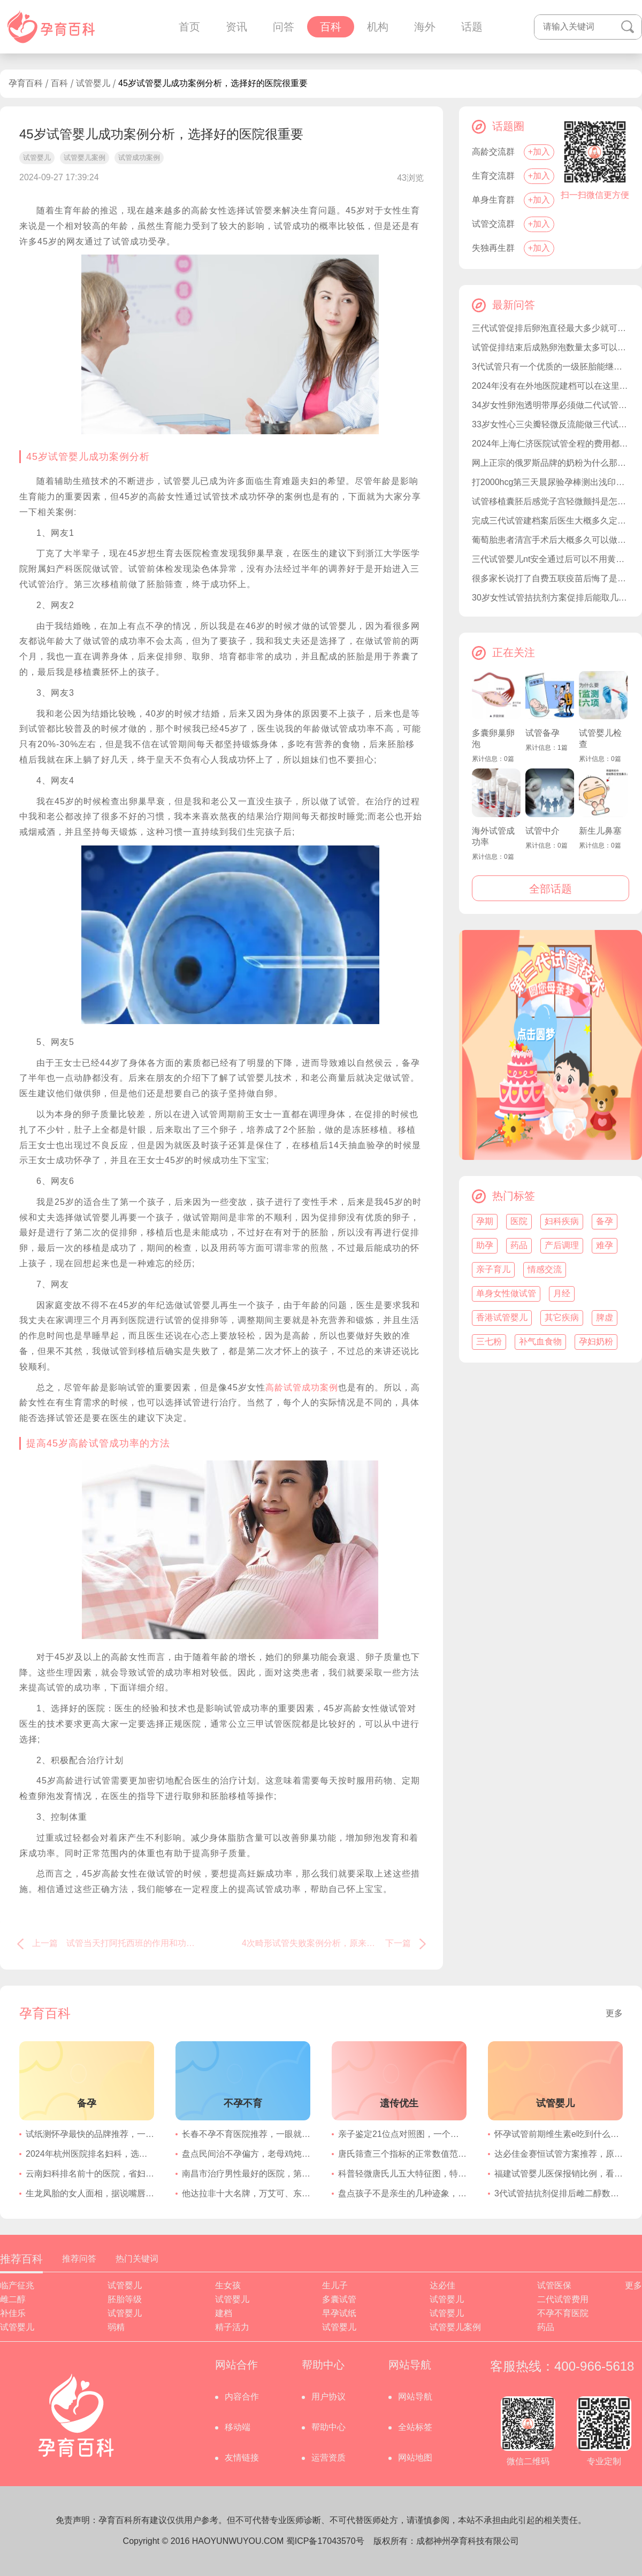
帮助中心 (328, 2427)
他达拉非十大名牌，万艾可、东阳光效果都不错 (246, 2193)
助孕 (484, 1245)
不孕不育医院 (562, 2313)
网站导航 (415, 2396)
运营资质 (328, 2457)
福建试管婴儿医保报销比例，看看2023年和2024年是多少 (558, 2173)
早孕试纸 (339, 2313)
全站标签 (415, 2427)
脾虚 (604, 1317)
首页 (189, 27)
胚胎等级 (125, 2299)
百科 (330, 27)
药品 (519, 1245)
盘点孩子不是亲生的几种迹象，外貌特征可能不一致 (402, 2193)
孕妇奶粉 (596, 1341)
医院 (519, 1221)
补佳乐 (13, 2313)
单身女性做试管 (506, 1293)
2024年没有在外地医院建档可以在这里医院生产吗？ (550, 385)
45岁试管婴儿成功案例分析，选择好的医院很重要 (213, 83)
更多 (614, 2013)
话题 (472, 27)
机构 (377, 27)
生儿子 (335, 2285)
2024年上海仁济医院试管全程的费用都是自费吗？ (550, 443)
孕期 (484, 1221)
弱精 (116, 2327)
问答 (283, 27)
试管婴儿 (93, 83)
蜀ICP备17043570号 (325, 2541)
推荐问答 (79, 2258)
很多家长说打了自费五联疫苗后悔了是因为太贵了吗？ (550, 578)
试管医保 (554, 2285)
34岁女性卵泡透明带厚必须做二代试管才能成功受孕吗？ (550, 405)
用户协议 (328, 2396)
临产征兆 (17, 2285)
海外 (424, 27)
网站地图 (415, 2457)
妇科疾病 (562, 1221)
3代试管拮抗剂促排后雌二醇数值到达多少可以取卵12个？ (558, 2193)
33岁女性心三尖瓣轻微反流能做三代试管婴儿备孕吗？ (550, 424)
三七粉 (489, 1341)
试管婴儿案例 (455, 2327)
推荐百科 (21, 2259)
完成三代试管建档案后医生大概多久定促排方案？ (550, 520)
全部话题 (550, 889)
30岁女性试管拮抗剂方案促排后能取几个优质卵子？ (550, 597)
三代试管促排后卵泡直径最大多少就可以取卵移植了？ (550, 328)
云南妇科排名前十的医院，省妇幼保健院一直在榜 (90, 2173)
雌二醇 (13, 2299)
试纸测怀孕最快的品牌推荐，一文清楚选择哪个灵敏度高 (90, 2134)
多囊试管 (339, 2299)
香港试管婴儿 (502, 1317)
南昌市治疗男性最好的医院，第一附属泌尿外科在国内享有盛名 (246, 2173)
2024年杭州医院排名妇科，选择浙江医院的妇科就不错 (90, 2153)
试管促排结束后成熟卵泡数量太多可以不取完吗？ (550, 347)
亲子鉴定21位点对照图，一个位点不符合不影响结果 (402, 2134)
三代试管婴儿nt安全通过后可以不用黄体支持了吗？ (550, 559)
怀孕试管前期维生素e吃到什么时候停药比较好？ (558, 2134)
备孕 (604, 1221)
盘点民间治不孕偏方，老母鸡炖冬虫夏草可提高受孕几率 (246, 2153)
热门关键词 (137, 2258)
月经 (561, 1293)
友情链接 (242, 2457)
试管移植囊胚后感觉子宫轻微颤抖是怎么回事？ (550, 501)
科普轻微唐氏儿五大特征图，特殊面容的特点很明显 (402, 2173)
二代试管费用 (562, 2299)
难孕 (604, 1245)
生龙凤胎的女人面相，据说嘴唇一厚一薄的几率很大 (90, 2193)
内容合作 (242, 2396)
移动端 (237, 2427)
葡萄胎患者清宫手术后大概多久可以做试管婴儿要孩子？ (550, 539)
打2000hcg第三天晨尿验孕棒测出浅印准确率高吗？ (550, 482)
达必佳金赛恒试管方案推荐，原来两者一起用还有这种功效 (558, 2153)
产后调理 (562, 1245)
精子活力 (232, 2327)
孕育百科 (26, 83)
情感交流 (545, 1269)
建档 (223, 2313)
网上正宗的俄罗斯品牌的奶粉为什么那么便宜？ (550, 462)
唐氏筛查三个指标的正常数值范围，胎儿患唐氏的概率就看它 (402, 2153)
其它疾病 (562, 1317)
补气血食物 (540, 1341)
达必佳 (442, 2285)
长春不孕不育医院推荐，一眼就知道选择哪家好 (246, 2134)
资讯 (236, 27)
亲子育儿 (493, 1269)
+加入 (539, 151)
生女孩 (228, 2285)
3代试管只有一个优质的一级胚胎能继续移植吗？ (550, 366)
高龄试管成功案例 (301, 1387)
